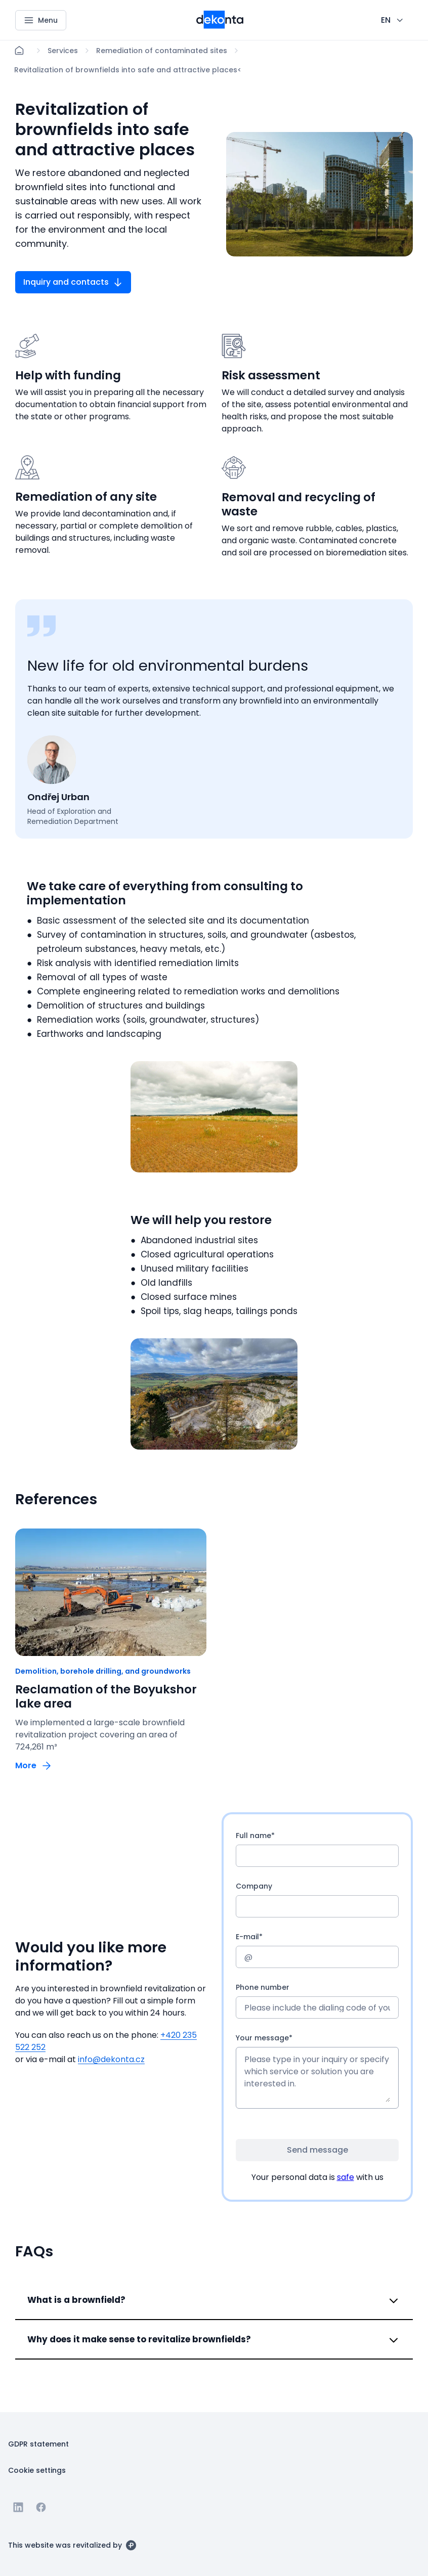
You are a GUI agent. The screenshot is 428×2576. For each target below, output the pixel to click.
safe (345, 2177)
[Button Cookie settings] (37, 2470)
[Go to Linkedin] (18, 2507)
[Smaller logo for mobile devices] (219, 26)
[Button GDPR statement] (38, 2443)
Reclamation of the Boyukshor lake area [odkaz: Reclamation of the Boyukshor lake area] (106, 1696)
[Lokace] (63, 51)
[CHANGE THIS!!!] (393, 20)
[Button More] (34, 1765)
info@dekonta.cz (111, 2059)
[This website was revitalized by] (72, 2545)
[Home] (19, 50)
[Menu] (40, 20)
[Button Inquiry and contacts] (73, 282)
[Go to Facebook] (41, 2507)
